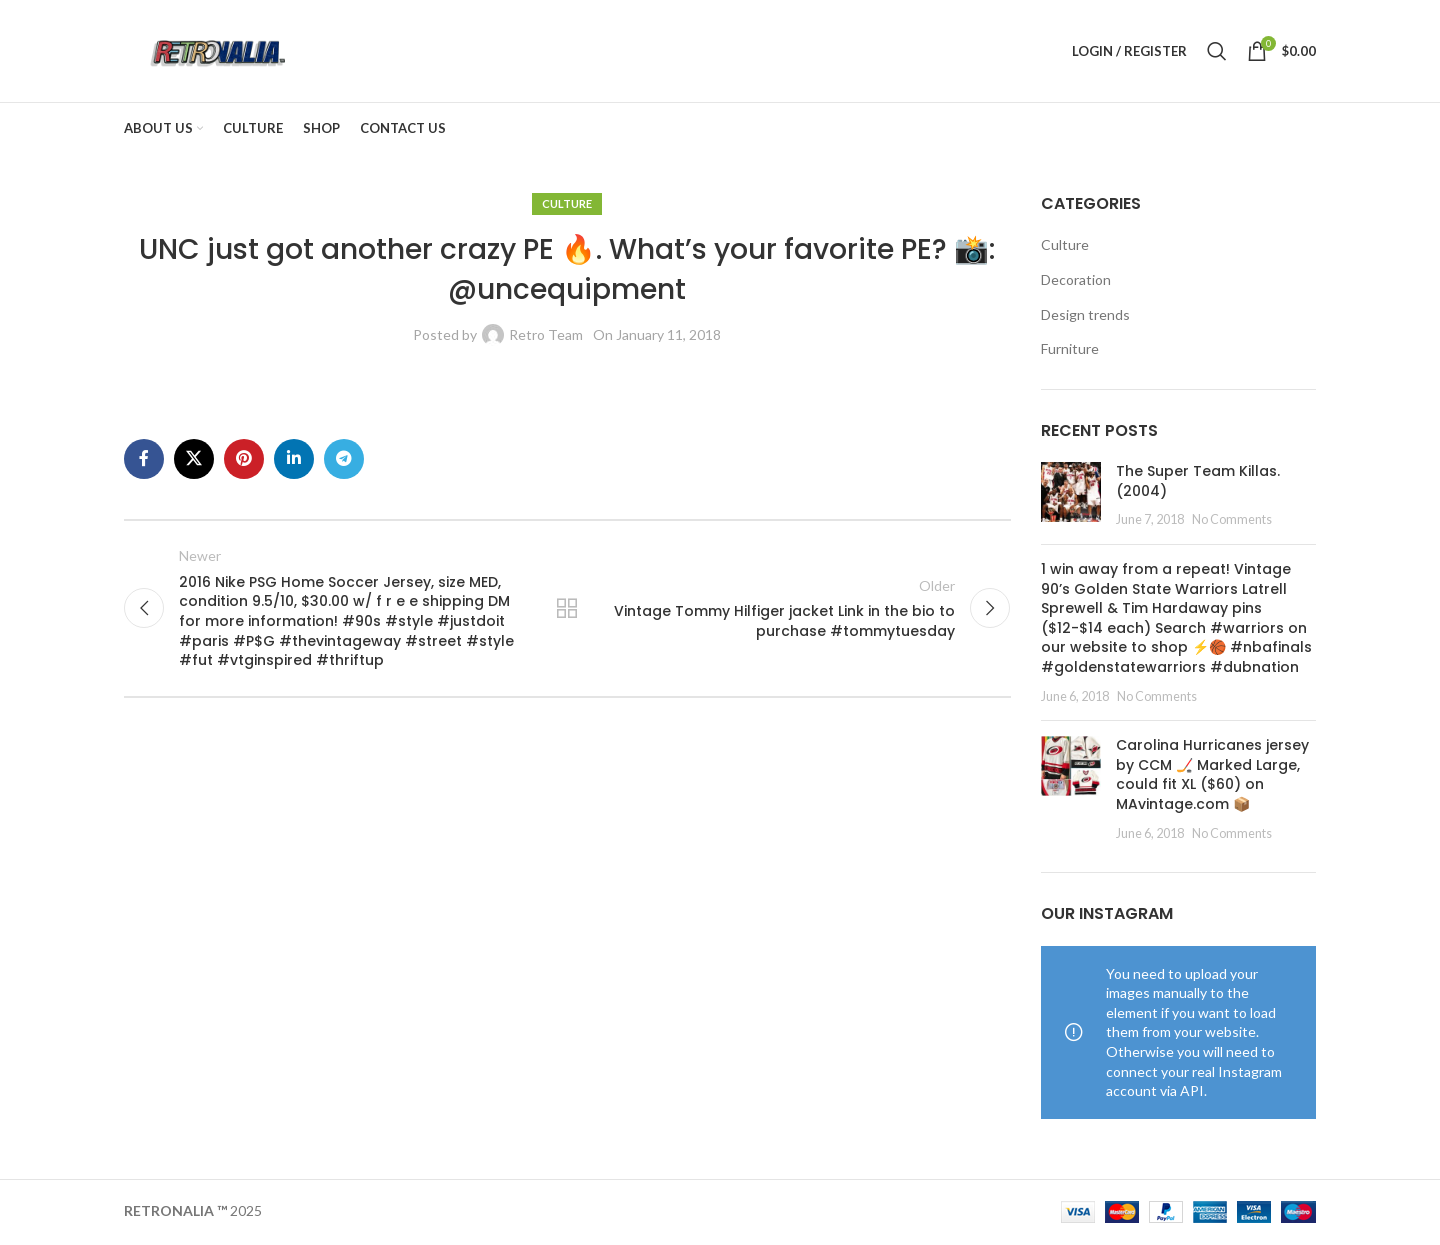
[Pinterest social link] (244, 461)
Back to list (567, 610)
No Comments (1232, 521)
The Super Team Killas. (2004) (1198, 483)
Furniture (1070, 350)
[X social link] (194, 461)
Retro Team (546, 336)
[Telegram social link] (344, 461)
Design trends (1085, 316)
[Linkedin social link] (294, 461)
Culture (567, 205)
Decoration (1076, 281)
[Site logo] (218, 50)
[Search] (1217, 52)
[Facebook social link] (144, 461)
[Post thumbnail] (1071, 497)
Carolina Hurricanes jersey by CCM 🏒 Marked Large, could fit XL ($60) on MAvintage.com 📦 (1212, 776)
